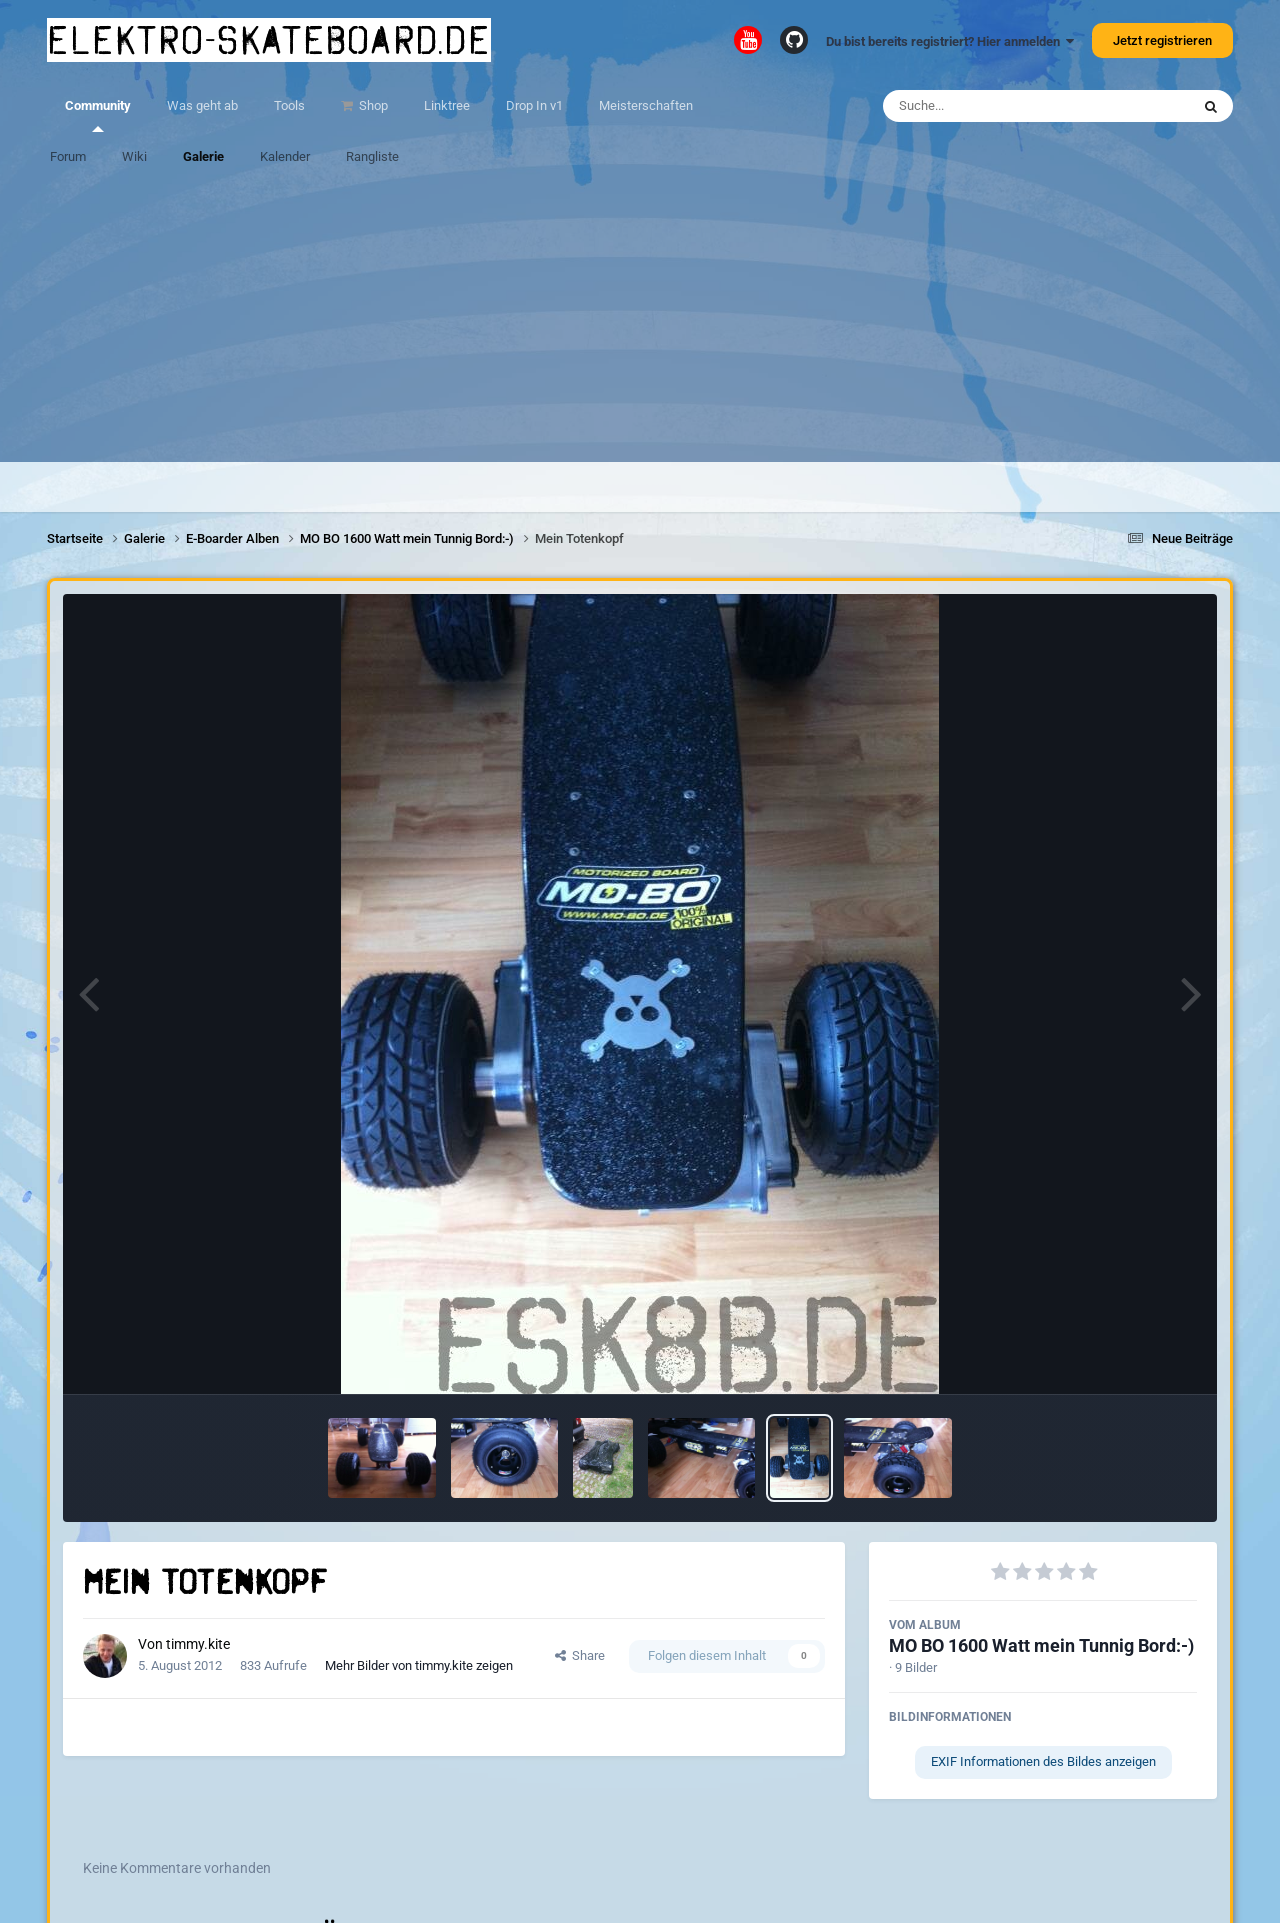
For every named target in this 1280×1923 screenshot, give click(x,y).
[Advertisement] (640, 322)
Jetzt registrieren (1162, 40)
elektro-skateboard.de (269, 40)
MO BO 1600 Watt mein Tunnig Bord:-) (1041, 1645)
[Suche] (997, 106)
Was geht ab (202, 105)
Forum (68, 156)
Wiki (134, 156)
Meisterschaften (646, 105)
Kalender (285, 156)
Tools (289, 105)
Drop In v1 (534, 105)
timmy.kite (198, 1644)
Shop (372, 105)
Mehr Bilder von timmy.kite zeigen (419, 1665)
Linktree (447, 105)
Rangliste (372, 156)
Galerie (203, 156)
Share (580, 1655)
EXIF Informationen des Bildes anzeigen (1043, 1761)
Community (98, 115)
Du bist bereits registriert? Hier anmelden (950, 41)
